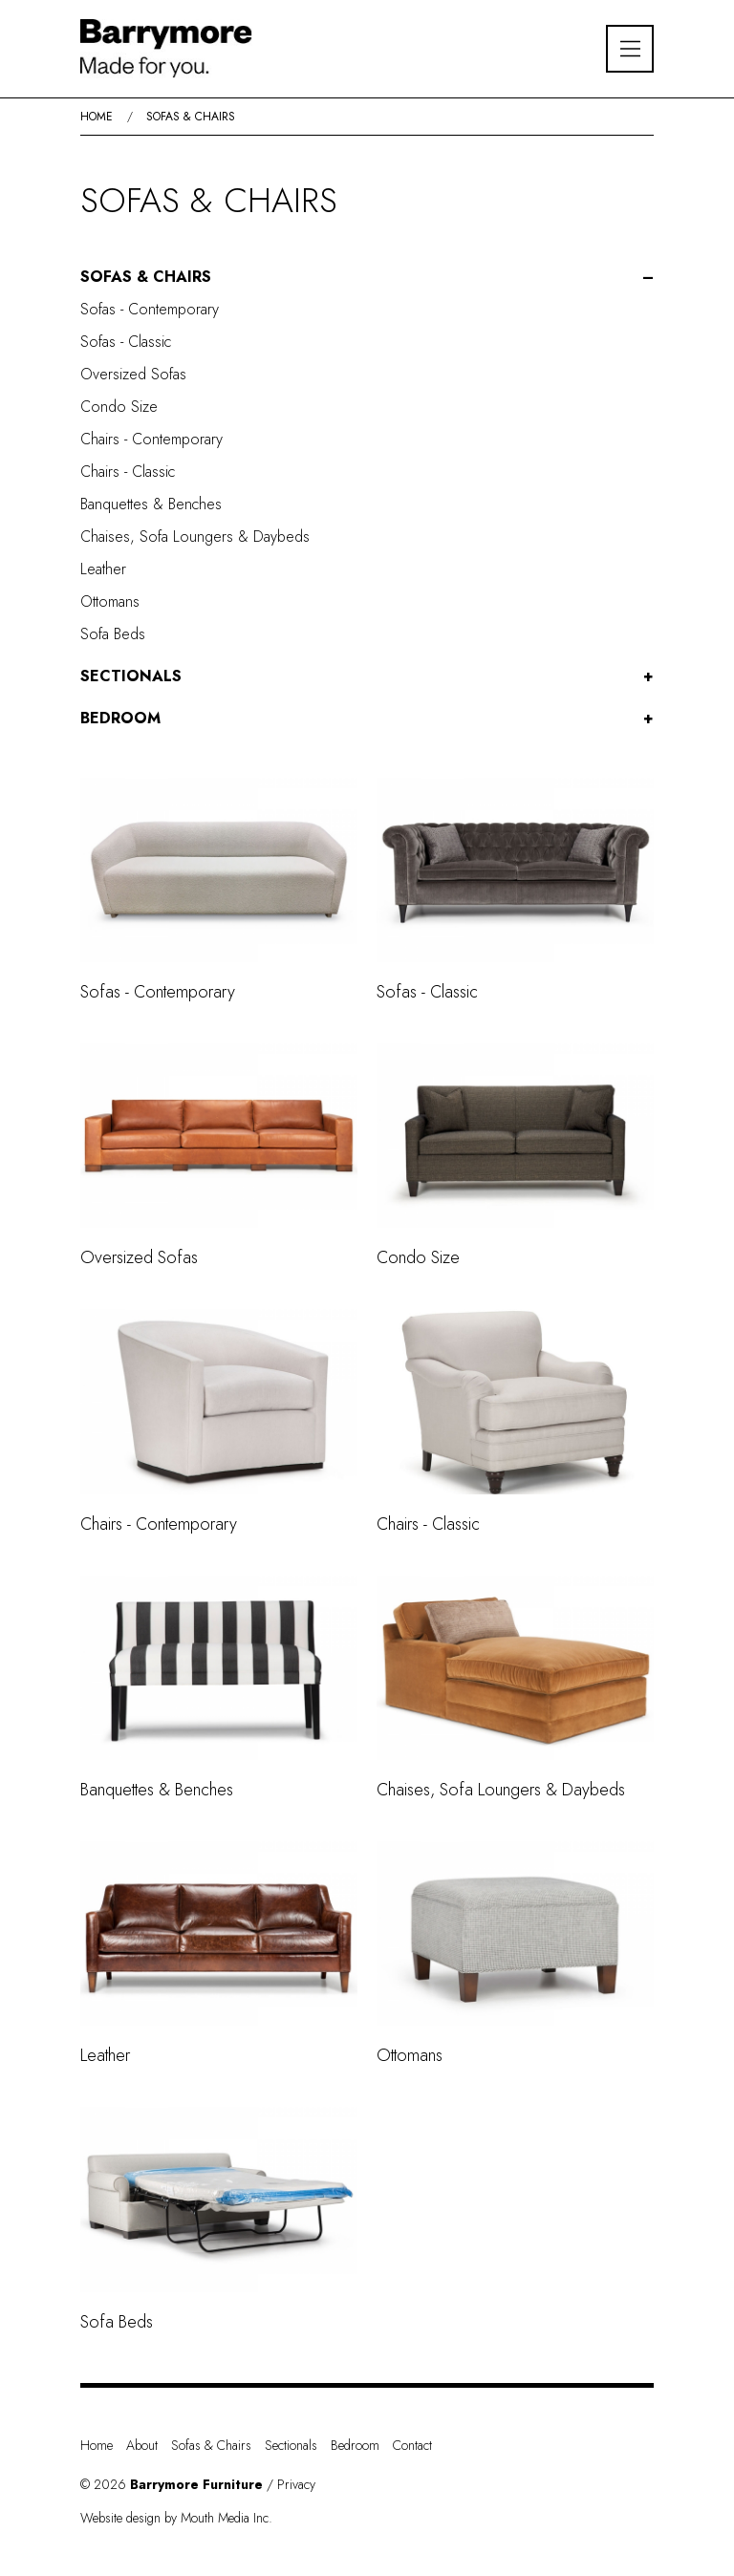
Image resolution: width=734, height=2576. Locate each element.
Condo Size (119, 407)
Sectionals (131, 676)
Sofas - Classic (125, 342)
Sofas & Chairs (190, 116)
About (142, 2445)
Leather (103, 569)
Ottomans (110, 601)
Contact (412, 2445)
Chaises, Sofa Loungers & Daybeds (195, 536)
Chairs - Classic (127, 472)
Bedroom (120, 718)
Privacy (296, 2484)
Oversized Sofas (133, 374)
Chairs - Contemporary (151, 439)
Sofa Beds (112, 634)
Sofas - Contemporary (149, 309)
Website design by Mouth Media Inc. (176, 2517)
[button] (367, 277)
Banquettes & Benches (151, 504)
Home (96, 116)
